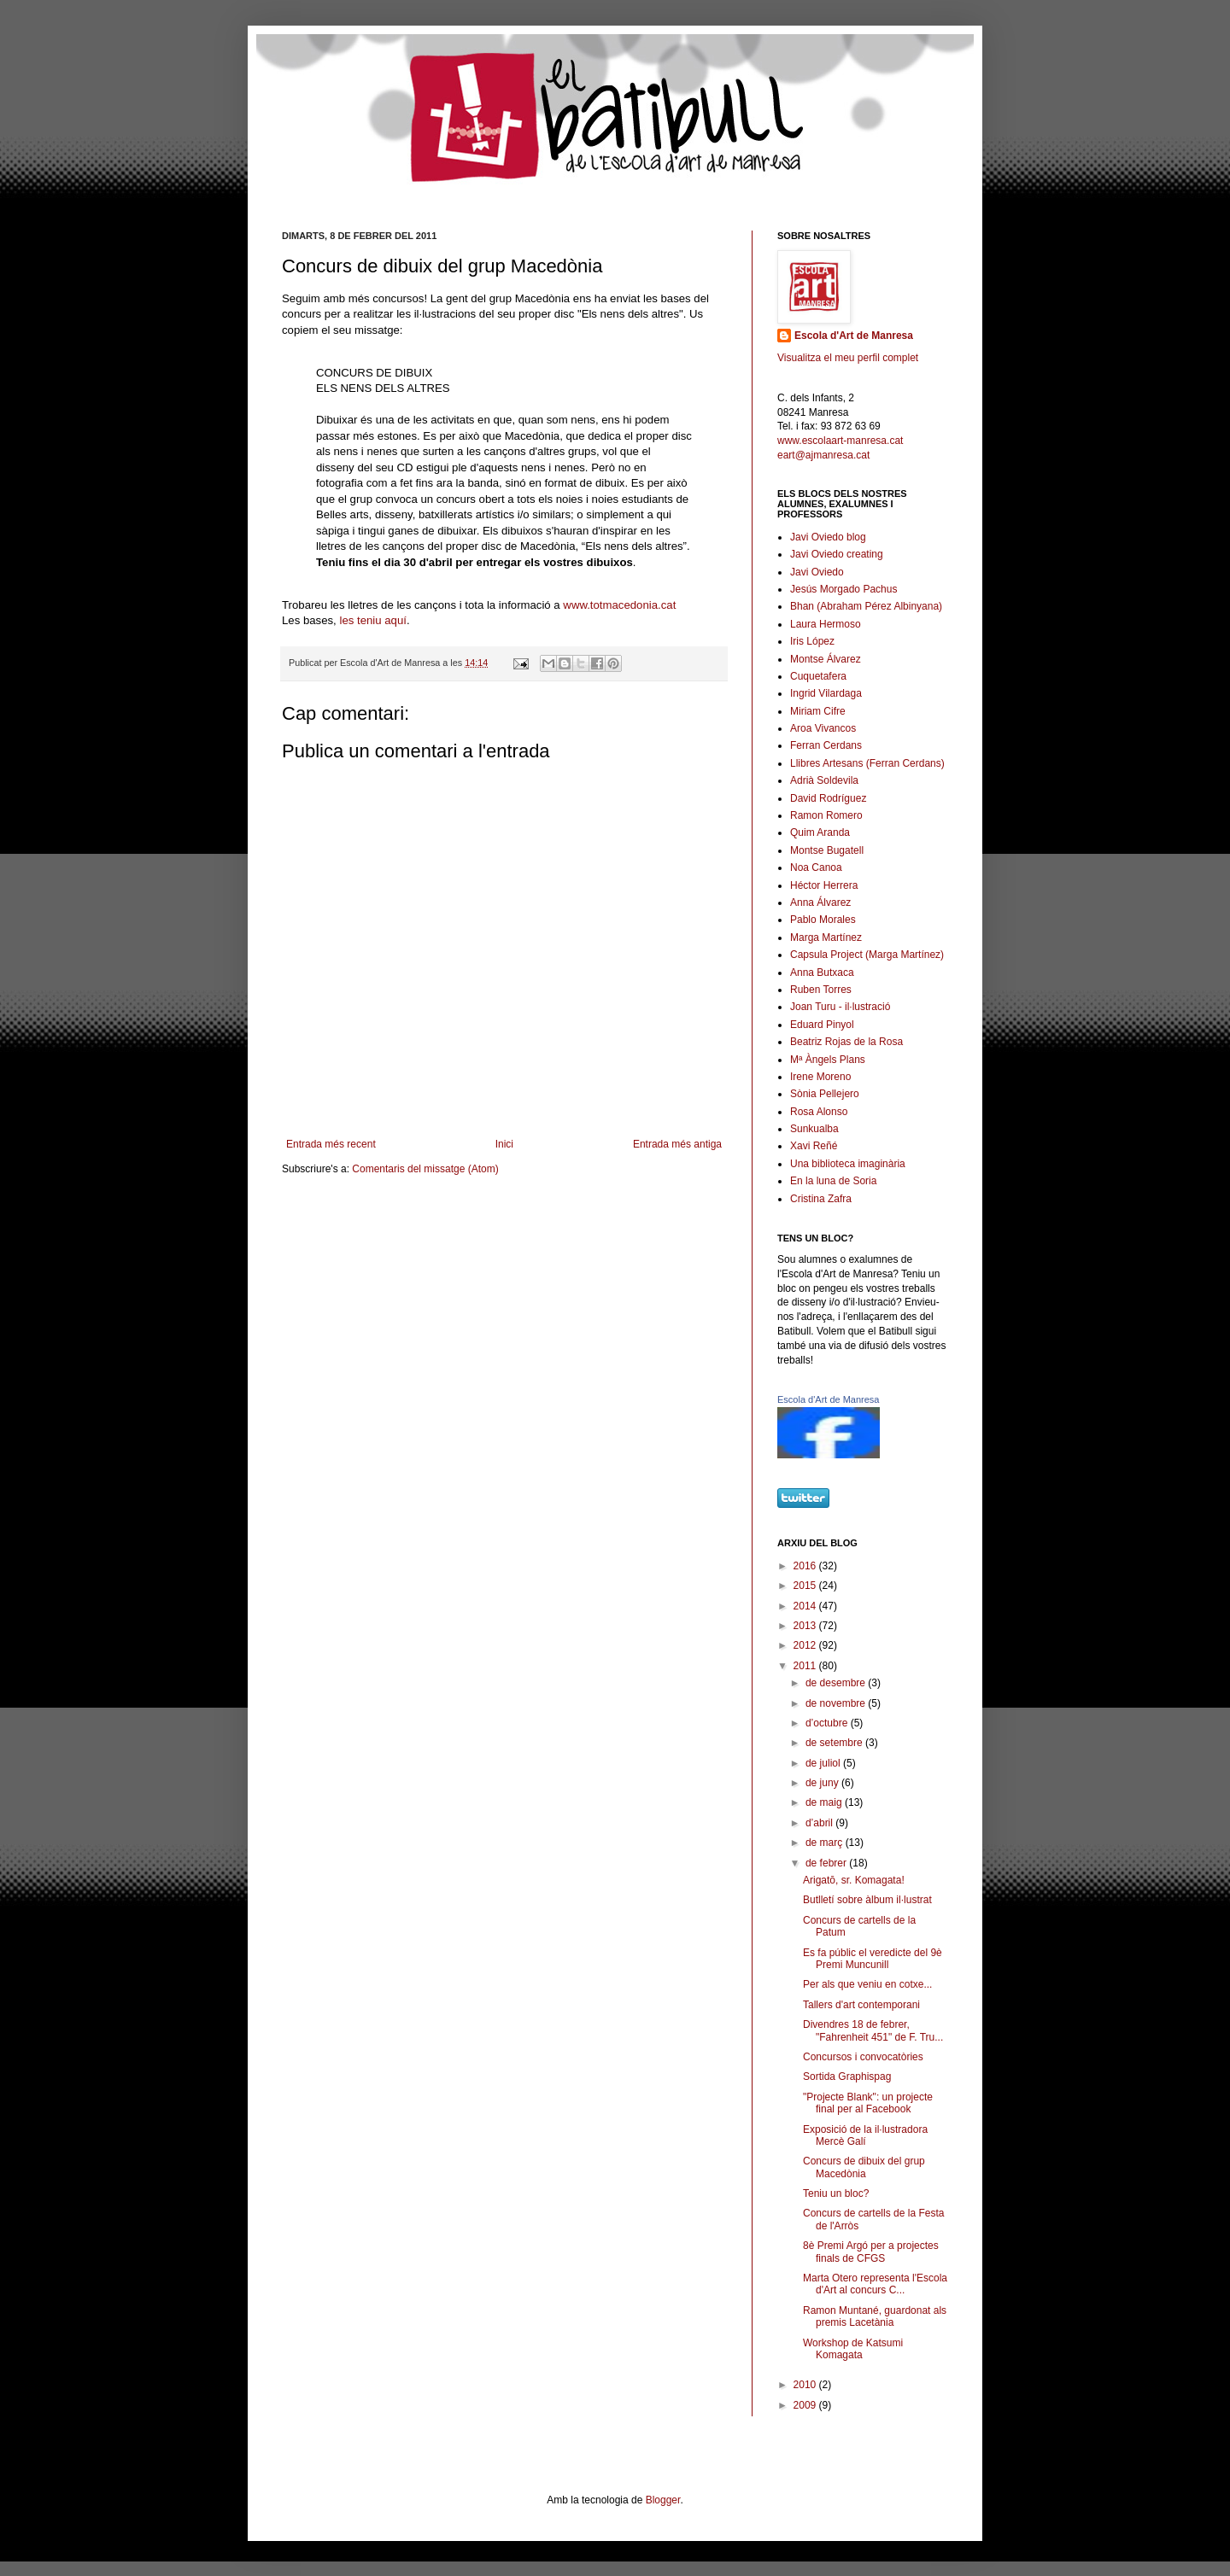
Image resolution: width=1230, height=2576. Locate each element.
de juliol (824, 1763)
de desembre (836, 1683)
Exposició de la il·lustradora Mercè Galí (865, 2135)
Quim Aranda (820, 832)
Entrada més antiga (677, 1144)
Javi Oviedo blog (828, 537)
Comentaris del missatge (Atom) (425, 1169)
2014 (806, 1606)
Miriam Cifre (818, 711)
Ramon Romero (826, 815)
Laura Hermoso (825, 624)
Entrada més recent (331, 1144)
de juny (823, 1783)
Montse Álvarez (825, 659)
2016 (806, 1566)
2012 (806, 1645)
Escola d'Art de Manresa (853, 336)
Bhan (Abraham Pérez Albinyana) (866, 606)
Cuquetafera (818, 676)
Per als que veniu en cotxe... (867, 1984)
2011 (806, 1666)
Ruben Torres (821, 990)
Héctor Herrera (824, 885)
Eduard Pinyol (822, 1025)
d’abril (820, 1823)
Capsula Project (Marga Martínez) (867, 955)
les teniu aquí (372, 620)
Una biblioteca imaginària (847, 1164)
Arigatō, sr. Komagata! (854, 1880)
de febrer (827, 1863)
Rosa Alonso (818, 1112)
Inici (504, 1144)
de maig (825, 1802)
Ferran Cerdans (826, 745)
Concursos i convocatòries (863, 2057)
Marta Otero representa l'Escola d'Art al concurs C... (875, 2284)
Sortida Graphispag (847, 2076)
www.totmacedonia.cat (619, 605)
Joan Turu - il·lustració (840, 1007)
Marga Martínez (826, 937)
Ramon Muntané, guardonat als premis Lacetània (874, 2316)
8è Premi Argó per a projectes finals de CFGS (871, 2251)
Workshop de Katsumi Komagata (853, 2349)
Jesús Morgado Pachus (843, 589)
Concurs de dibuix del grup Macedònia (864, 2167)
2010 (806, 2385)
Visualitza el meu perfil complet (847, 358)
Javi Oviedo (817, 572)
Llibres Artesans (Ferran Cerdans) (867, 763)
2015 (806, 1586)
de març (825, 1843)
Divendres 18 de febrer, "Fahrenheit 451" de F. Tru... (873, 2030)
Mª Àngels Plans (827, 1060)
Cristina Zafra (821, 1199)
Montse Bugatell (827, 850)
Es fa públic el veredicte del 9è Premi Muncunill (872, 1959)
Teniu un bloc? (836, 2193)
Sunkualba (814, 1129)
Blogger (663, 2500)
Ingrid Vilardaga (826, 693)
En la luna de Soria (833, 1181)
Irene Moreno (820, 1077)
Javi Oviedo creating (836, 554)
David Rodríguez (828, 798)
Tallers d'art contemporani (861, 2005)
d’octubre (828, 1723)
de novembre (836, 1703)
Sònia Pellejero (824, 1094)
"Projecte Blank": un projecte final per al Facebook (868, 2103)
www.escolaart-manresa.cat (840, 441)
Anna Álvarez (820, 902)
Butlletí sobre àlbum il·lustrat (867, 1900)
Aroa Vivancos (823, 728)
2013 (806, 1626)
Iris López (812, 641)
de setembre (835, 1743)
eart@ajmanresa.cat (823, 455)
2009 (806, 2405)
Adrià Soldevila (824, 780)
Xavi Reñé (813, 1146)
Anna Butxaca (822, 972)
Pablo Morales (823, 920)
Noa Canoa (816, 867)
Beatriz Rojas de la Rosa (846, 1042)
